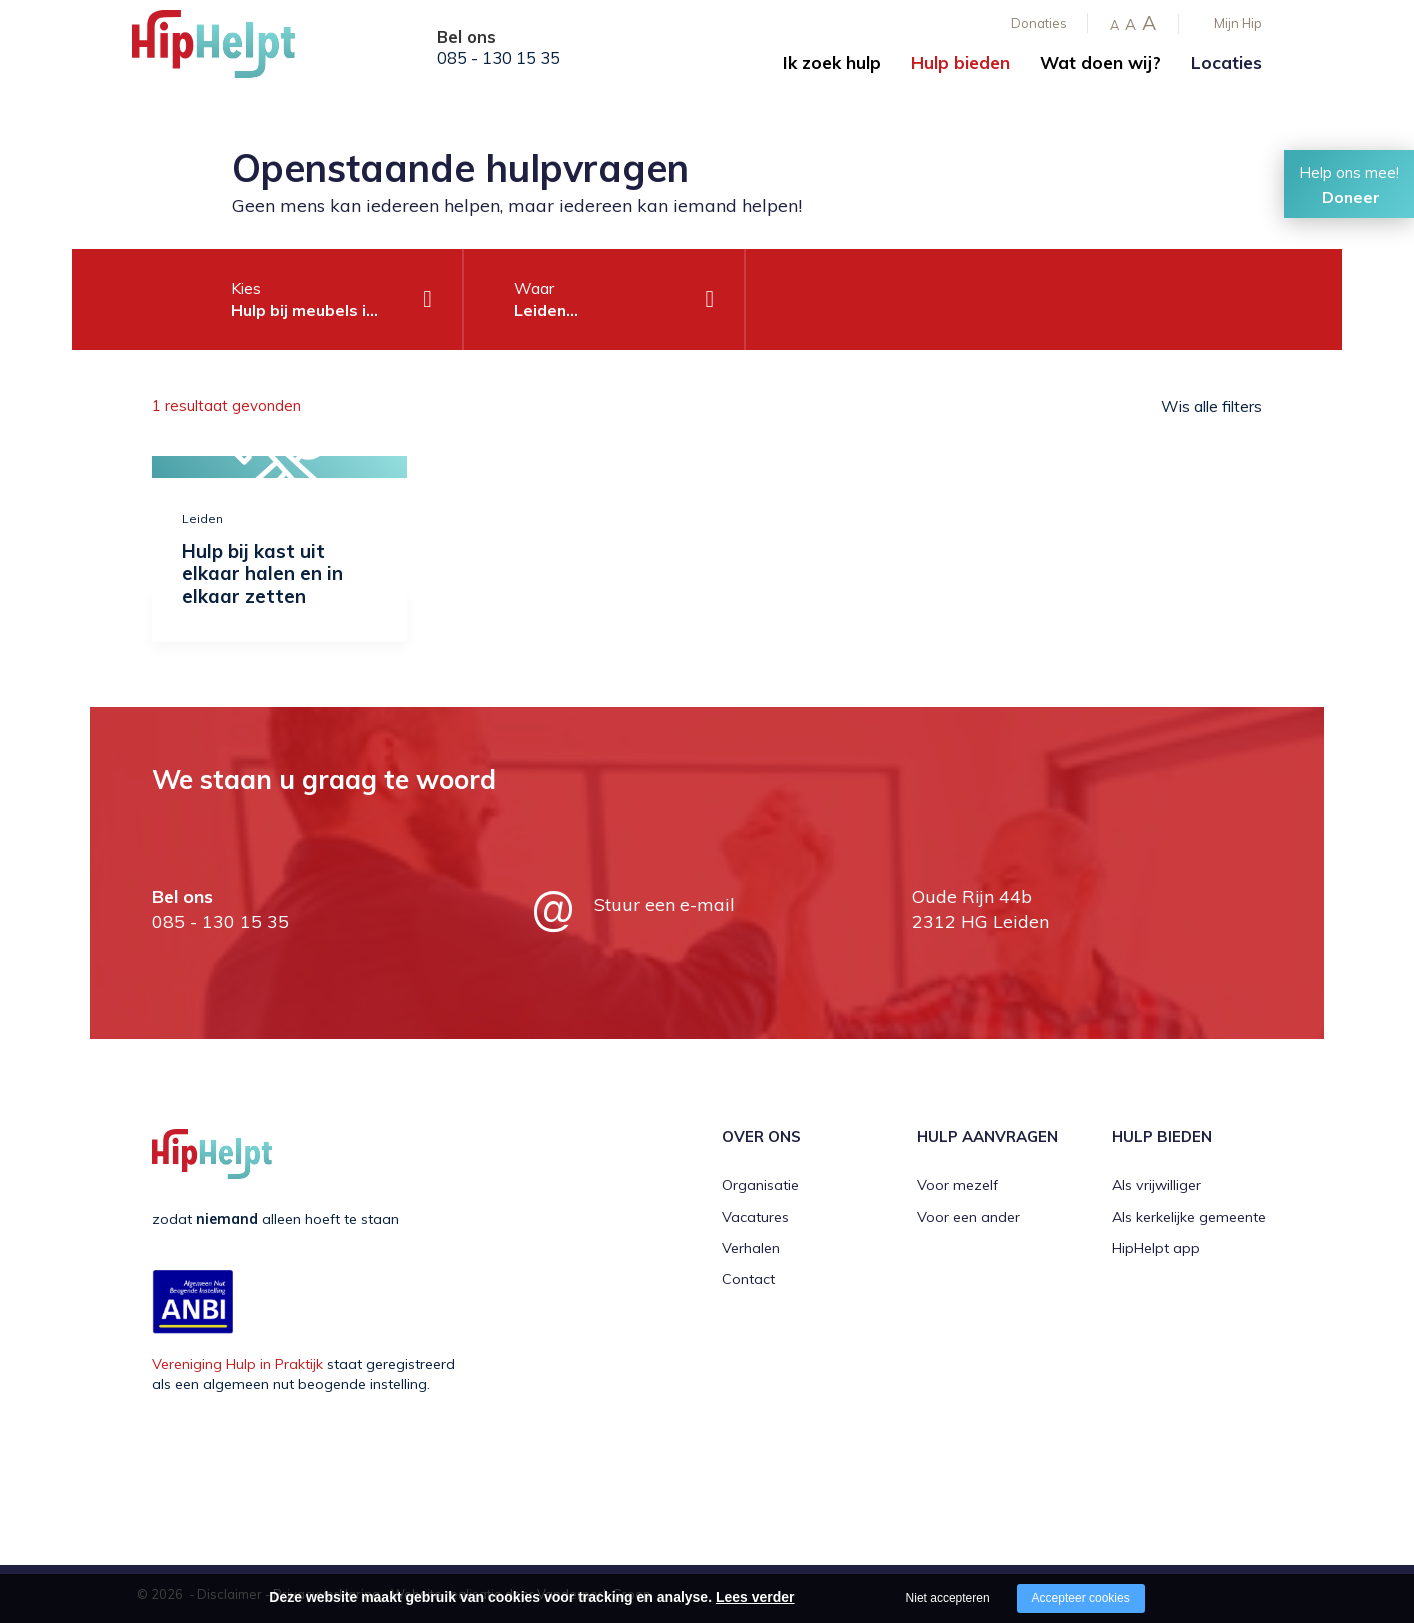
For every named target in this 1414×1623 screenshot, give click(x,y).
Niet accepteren (948, 1598)
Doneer (1351, 197)
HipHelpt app (1156, 1248)
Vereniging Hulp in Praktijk (237, 1364)
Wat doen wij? (1100, 62)
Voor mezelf (957, 1185)
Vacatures (755, 1217)
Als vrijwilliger (1156, 1185)
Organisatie (760, 1185)
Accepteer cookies (1081, 1598)
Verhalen (751, 1248)
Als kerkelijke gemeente (1189, 1217)
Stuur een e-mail (664, 904)
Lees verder (755, 1597)
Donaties (1039, 23)
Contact (748, 1279)
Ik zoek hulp (832, 62)
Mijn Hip (1238, 23)
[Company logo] (232, 50)
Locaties (1226, 62)
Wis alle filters (1211, 406)
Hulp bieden (960, 62)
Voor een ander (968, 1217)
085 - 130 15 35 (498, 58)
